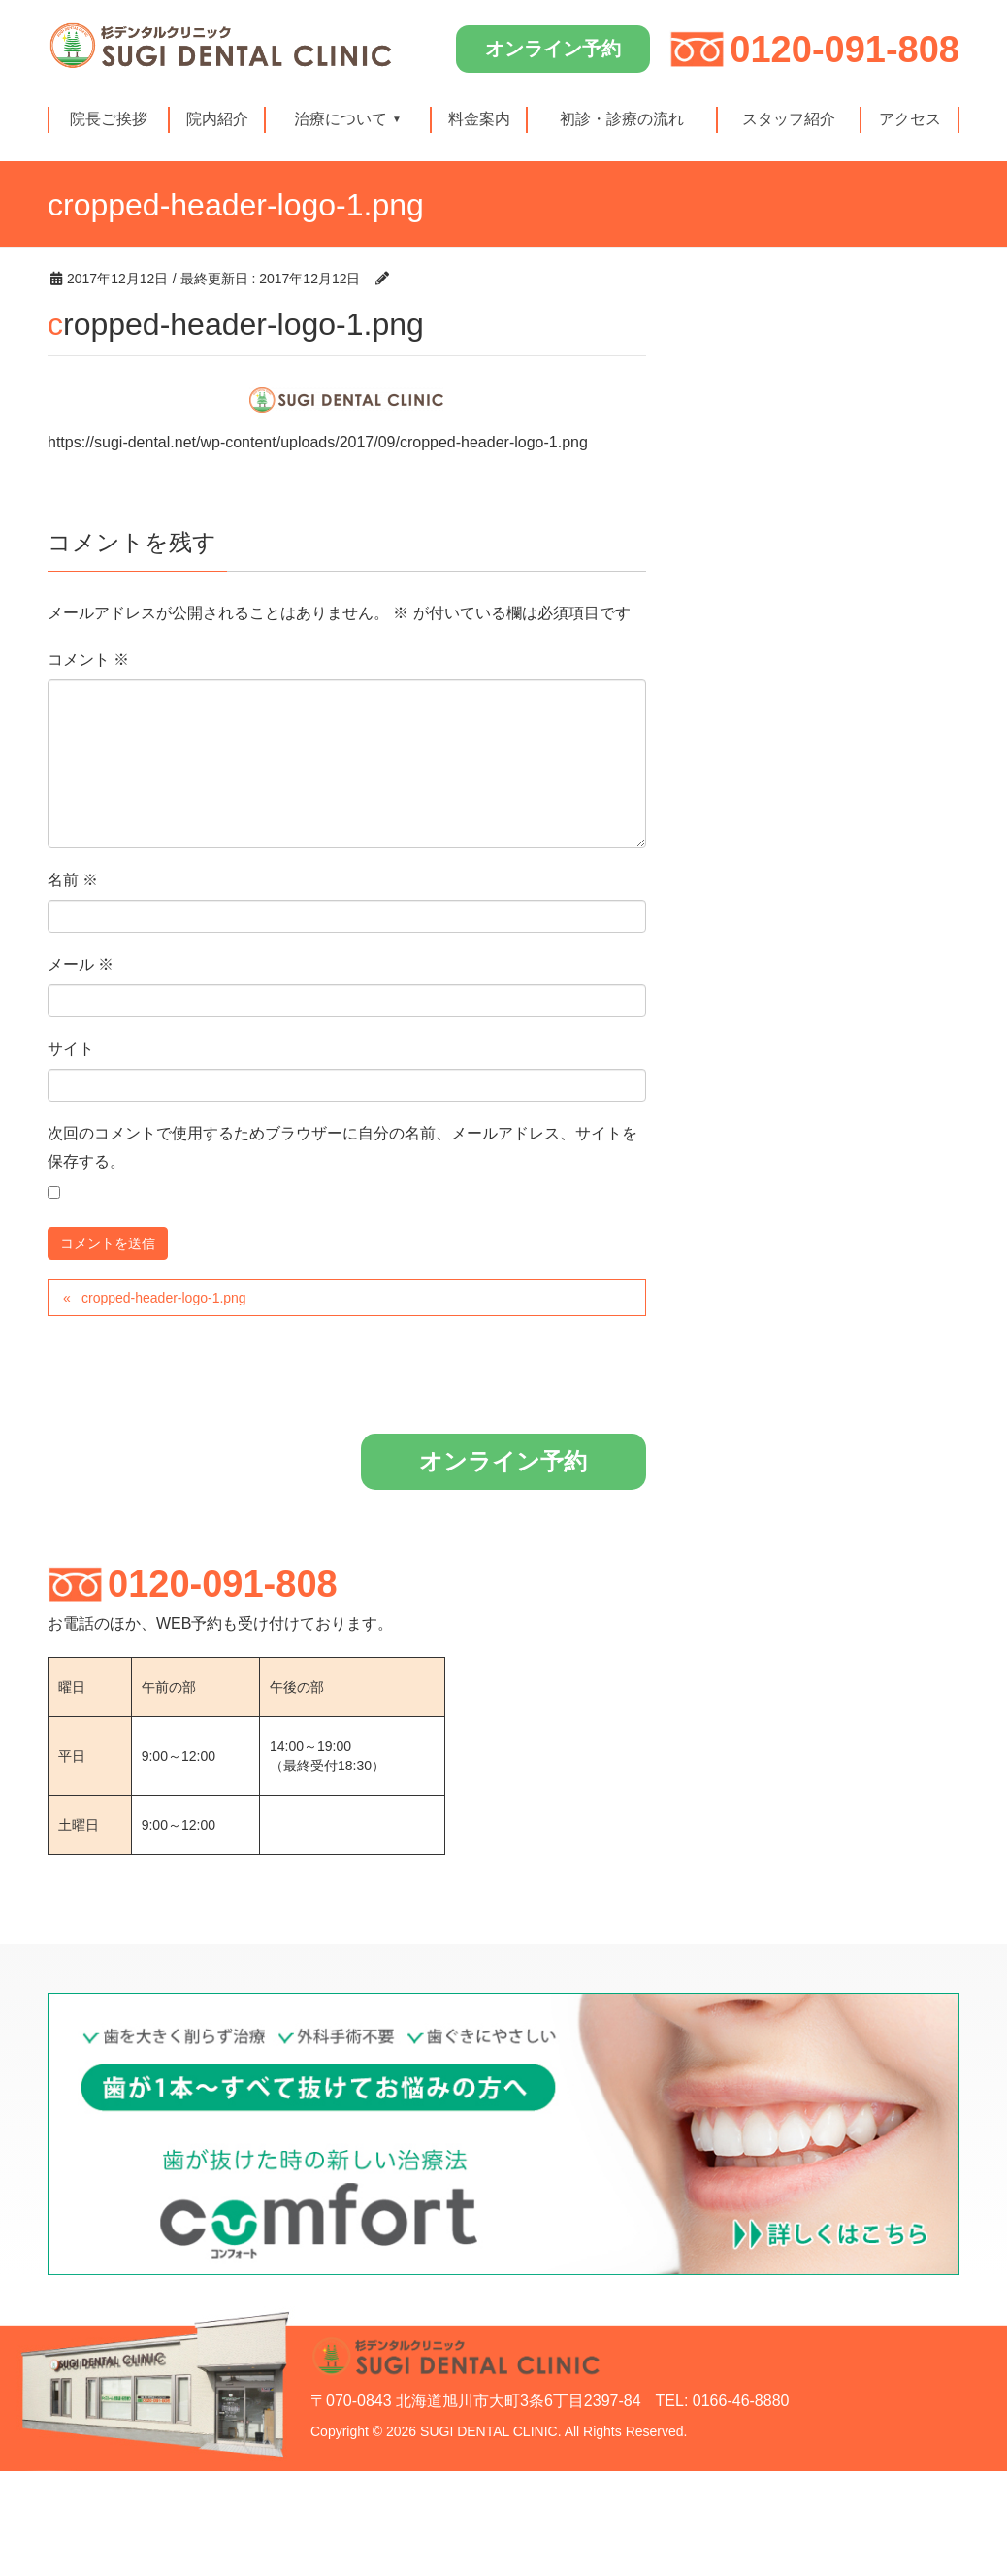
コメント (88, 659)
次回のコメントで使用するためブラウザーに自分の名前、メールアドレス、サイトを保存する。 (342, 1147)
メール (81, 964)
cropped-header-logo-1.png (163, 1297)
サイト (71, 1048)
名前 (73, 880)
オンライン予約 (553, 48)
